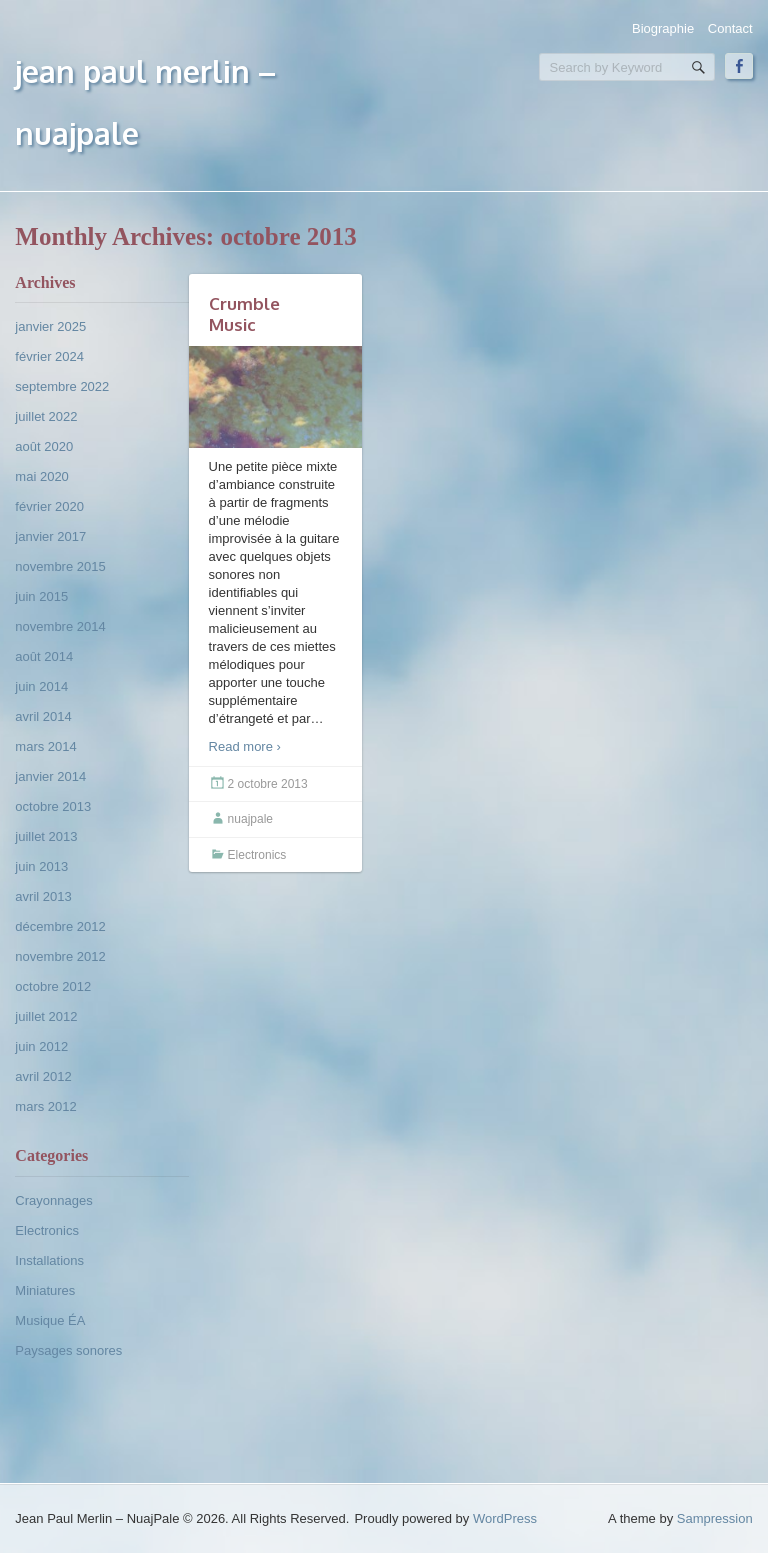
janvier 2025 (50, 326)
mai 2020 (41, 476)
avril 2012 (43, 1076)
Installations (49, 1260)
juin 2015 (41, 596)
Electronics (47, 1230)
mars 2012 (45, 1106)
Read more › (245, 746)
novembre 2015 (60, 566)
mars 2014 (45, 746)
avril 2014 (43, 716)
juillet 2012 (46, 1016)
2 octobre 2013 (268, 784)
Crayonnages (53, 1200)
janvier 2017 (50, 536)
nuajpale (250, 819)
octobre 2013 (53, 806)
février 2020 (49, 506)
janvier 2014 (50, 776)
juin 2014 (41, 686)
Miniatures (45, 1290)
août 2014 (44, 656)
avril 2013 (43, 896)
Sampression (715, 1518)
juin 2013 (41, 866)
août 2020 (44, 446)
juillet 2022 (46, 416)
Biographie (663, 28)
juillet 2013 (46, 836)
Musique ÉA (50, 1320)
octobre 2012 (53, 986)
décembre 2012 (60, 926)
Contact (730, 28)
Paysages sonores (68, 1350)
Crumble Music (244, 314)
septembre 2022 (62, 386)
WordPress (505, 1518)
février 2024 (49, 356)
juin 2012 (41, 1046)
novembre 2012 (60, 956)
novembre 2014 (60, 626)
